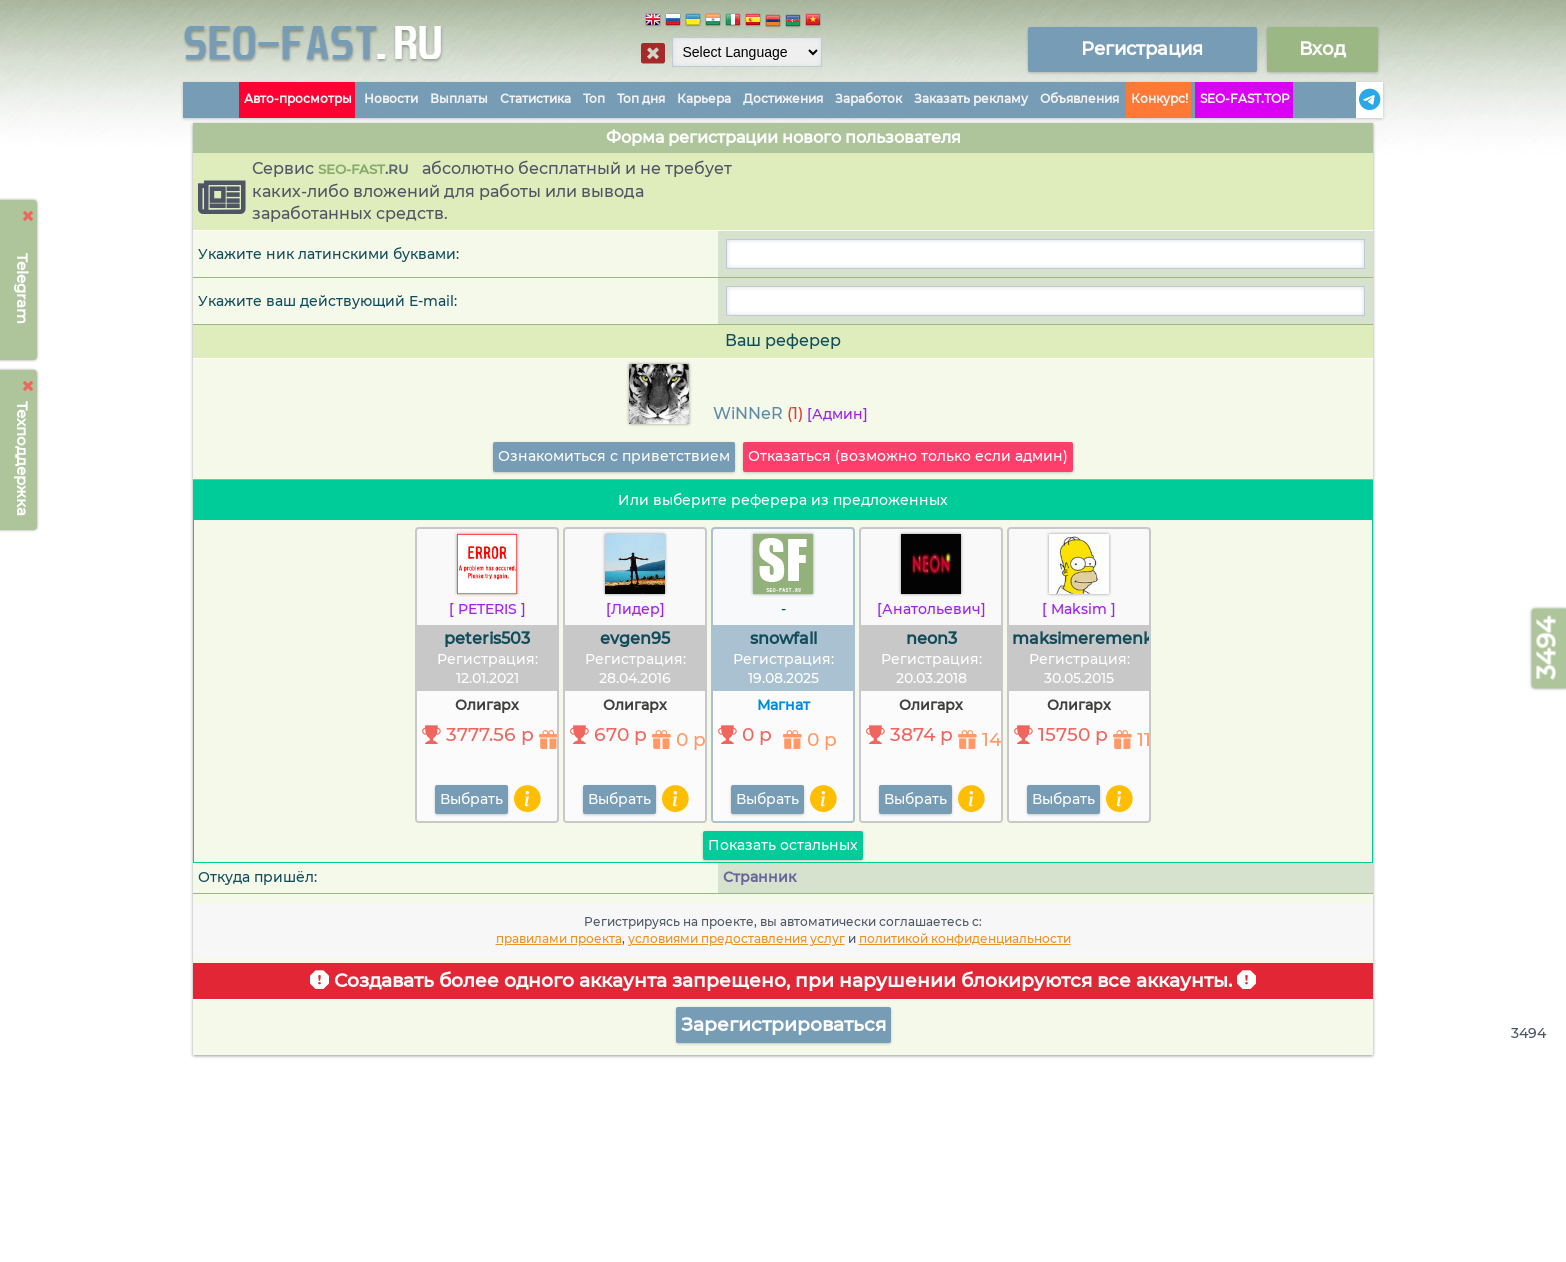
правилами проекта (559, 938)
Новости (391, 98)
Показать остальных (783, 845)
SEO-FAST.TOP (1245, 98)
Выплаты (459, 98)
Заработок (868, 98)
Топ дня (641, 98)
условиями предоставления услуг (736, 938)
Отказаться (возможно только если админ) (908, 456)
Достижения (783, 98)
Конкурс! (1159, 98)
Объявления (1079, 98)
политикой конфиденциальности (965, 938)
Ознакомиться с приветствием (614, 456)
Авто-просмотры (298, 98)
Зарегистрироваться (783, 1024)
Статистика (535, 98)
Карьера (704, 98)
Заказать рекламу (971, 98)
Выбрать (471, 799)
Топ (594, 98)
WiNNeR (748, 413)
